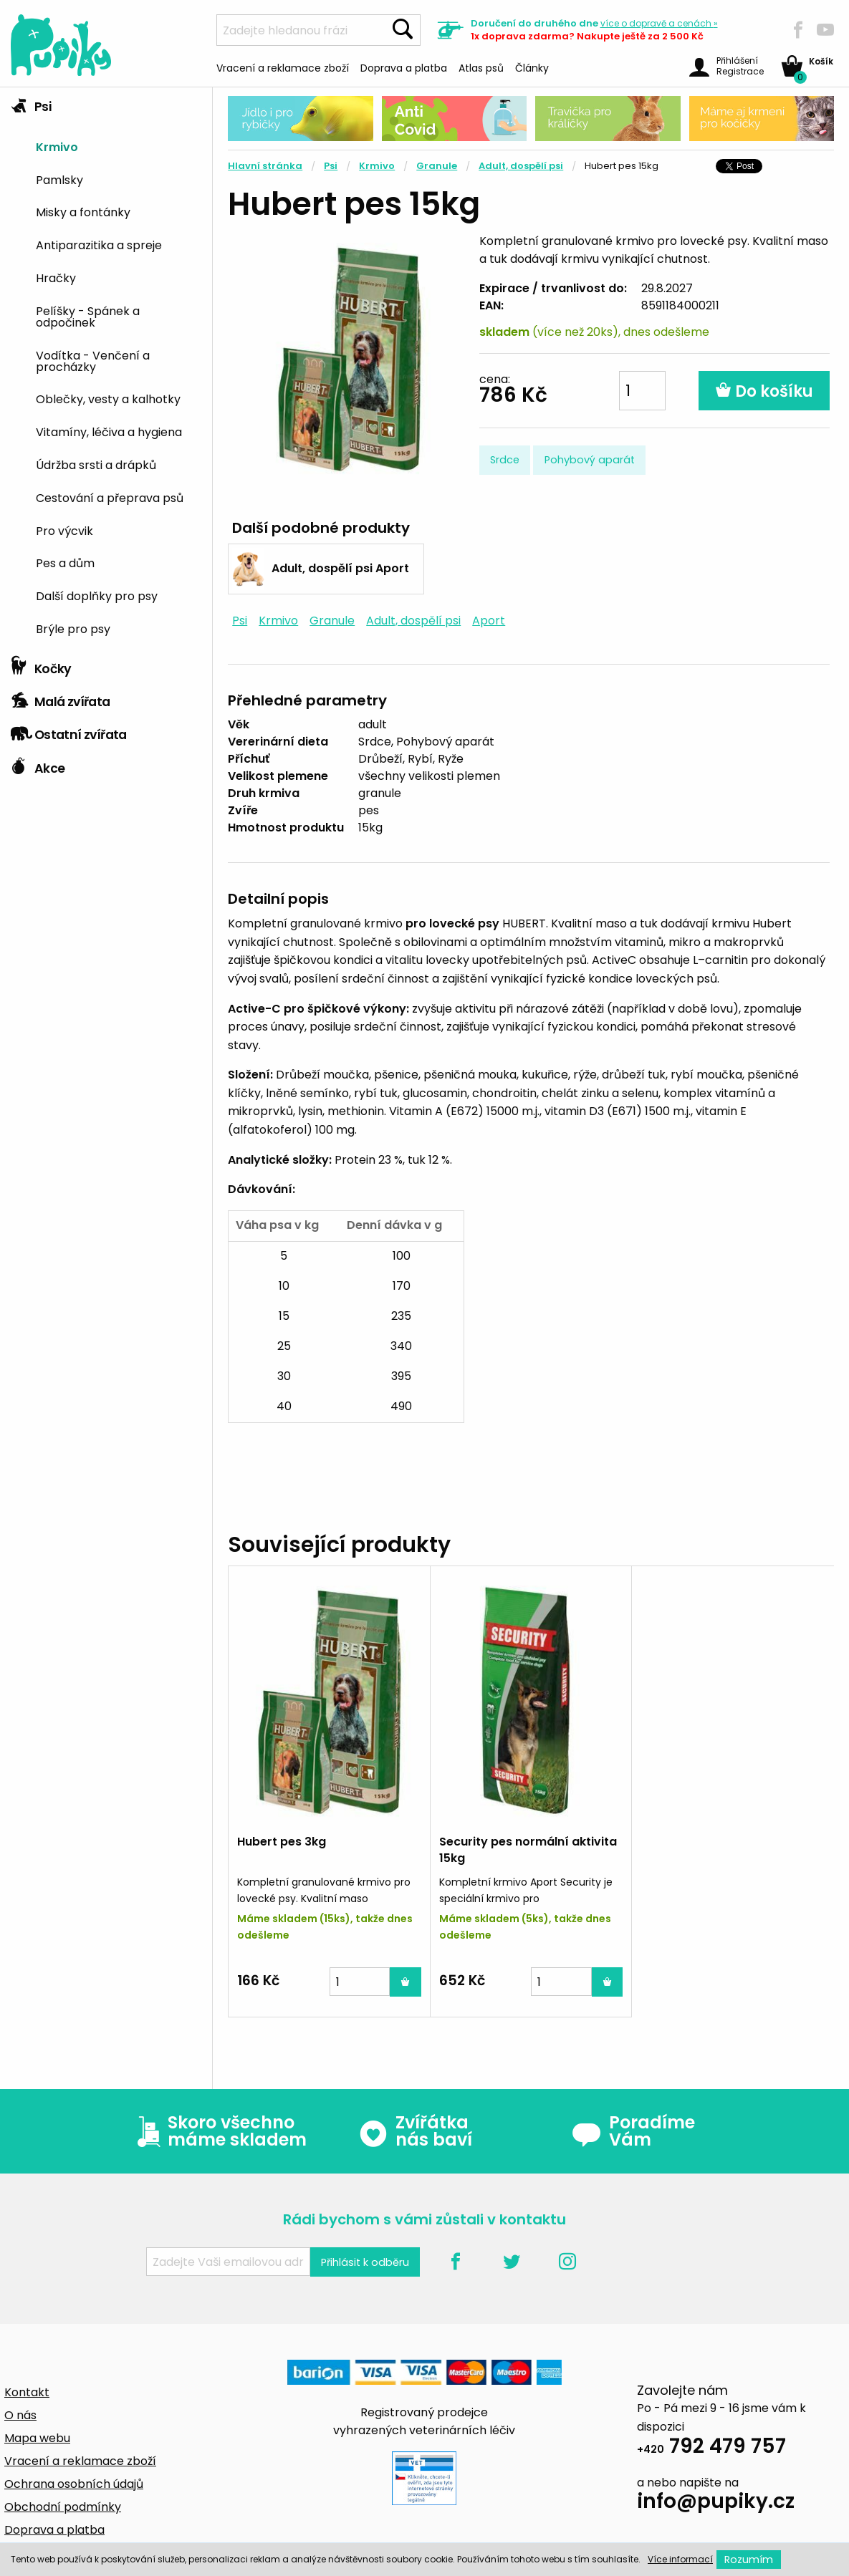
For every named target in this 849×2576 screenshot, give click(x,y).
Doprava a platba (403, 67)
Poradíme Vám (633, 2131)
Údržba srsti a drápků (96, 464)
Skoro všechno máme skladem (218, 2131)
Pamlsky (59, 179)
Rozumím (748, 2559)
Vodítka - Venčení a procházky (93, 360)
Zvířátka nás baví (415, 2131)
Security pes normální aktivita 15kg (528, 1849)
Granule (436, 166)
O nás (20, 2415)
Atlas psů (481, 67)
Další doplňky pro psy (97, 595)
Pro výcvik (64, 530)
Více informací (680, 2559)
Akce (37, 765)
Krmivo (57, 146)
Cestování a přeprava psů (109, 497)
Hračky (56, 277)
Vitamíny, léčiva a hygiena (109, 431)
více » (659, 23)
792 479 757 (711, 2448)
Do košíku (764, 391)
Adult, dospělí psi (521, 166)
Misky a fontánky (83, 211)
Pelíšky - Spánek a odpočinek (88, 316)
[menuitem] (118, 145)
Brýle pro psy (73, 628)
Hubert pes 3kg (281, 1841)
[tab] (106, 368)
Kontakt (26, 2392)
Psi (31, 103)
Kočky (41, 665)
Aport (488, 620)
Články (532, 67)
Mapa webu (37, 2438)
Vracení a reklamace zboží (282, 67)
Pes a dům (65, 562)
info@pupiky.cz (716, 2503)
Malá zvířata (60, 698)
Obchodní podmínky (62, 2507)
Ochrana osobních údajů (73, 2484)
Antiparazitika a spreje (99, 244)
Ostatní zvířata (69, 731)
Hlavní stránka (265, 166)
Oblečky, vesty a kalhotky (108, 398)
